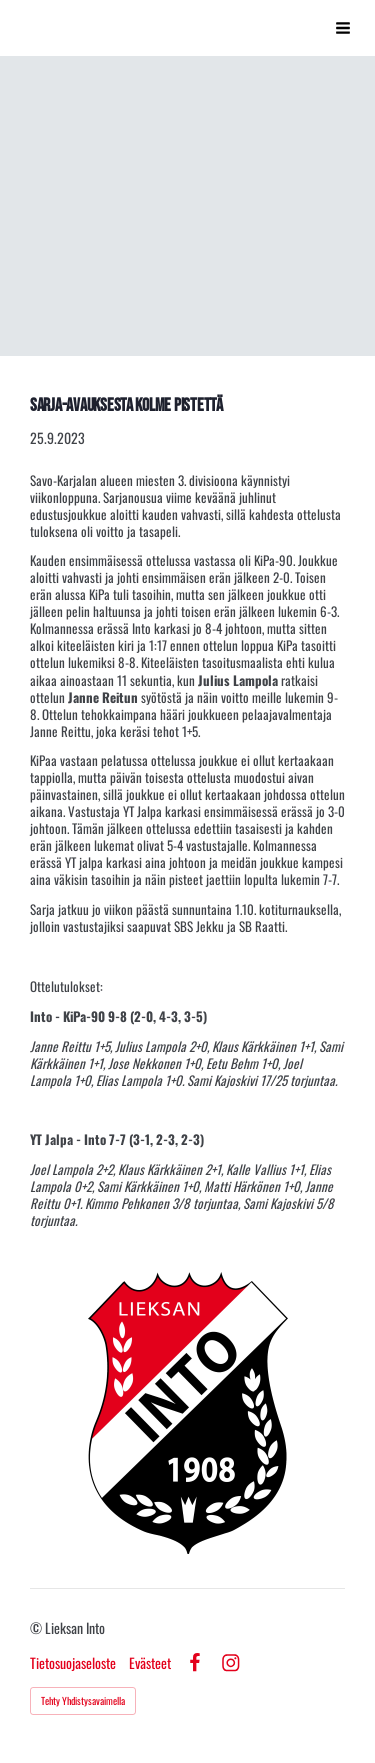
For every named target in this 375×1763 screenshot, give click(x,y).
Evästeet (150, 1663)
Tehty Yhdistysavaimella (83, 1700)
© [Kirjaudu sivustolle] (37, 1627)
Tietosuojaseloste (73, 1663)
